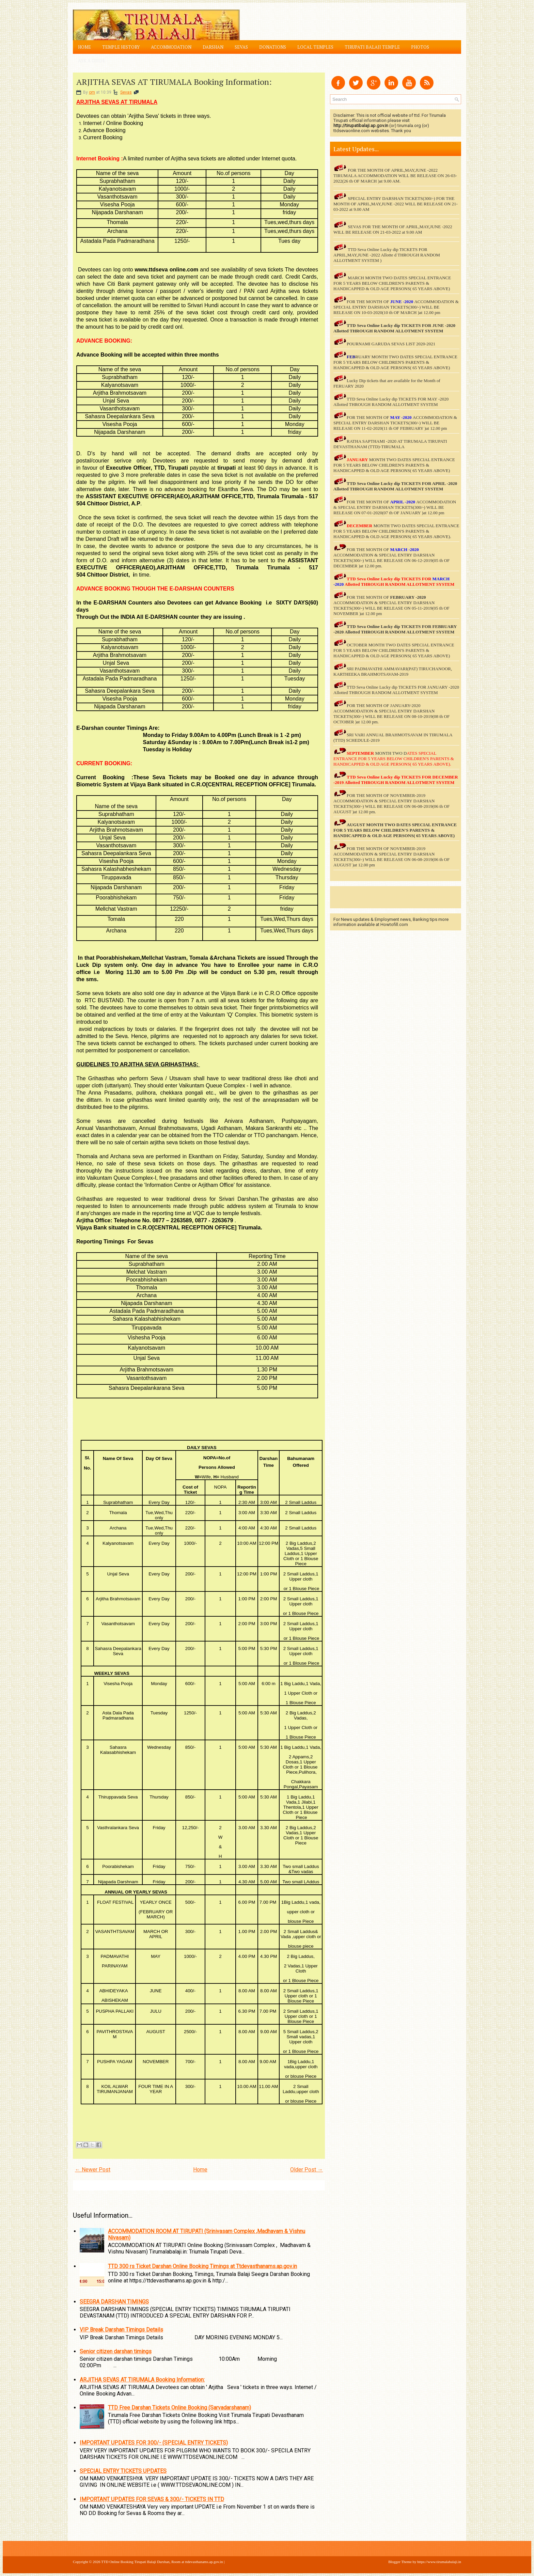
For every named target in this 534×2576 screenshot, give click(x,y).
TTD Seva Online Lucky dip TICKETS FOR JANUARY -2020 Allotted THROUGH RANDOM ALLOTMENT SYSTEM (396, 690)
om (92, 92)
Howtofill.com (394, 924)
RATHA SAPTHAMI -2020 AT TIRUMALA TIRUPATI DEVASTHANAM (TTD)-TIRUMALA (390, 444)
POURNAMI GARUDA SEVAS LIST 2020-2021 (391, 343)
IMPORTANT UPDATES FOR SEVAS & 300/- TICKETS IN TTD (152, 2499)
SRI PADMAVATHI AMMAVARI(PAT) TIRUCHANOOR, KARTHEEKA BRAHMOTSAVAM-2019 (392, 671)
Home (84, 47)
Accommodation (171, 47)
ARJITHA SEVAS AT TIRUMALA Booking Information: (174, 82)
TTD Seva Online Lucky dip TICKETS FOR (389, 483)
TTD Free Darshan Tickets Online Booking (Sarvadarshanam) (179, 2407)
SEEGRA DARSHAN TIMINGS (114, 2301)
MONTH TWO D (391, 753)
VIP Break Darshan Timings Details (121, 2329)
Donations (272, 47)
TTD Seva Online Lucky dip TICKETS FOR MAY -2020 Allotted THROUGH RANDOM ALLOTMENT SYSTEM (391, 401)
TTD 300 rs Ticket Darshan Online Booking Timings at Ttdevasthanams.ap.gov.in (202, 2266)
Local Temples (315, 47)
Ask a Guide (91, 61)
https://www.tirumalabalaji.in (439, 2562)
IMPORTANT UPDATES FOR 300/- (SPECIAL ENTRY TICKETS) (154, 2442)
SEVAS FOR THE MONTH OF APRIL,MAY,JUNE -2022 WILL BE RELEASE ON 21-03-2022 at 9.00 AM (392, 229)
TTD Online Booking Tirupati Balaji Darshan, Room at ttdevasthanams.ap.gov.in (162, 2562)
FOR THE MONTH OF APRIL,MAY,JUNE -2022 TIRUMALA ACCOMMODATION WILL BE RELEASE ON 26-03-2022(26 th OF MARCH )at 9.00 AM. (395, 176)
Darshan (213, 47)
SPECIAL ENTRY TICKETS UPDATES (123, 2471)
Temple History (121, 47)
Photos (420, 47)
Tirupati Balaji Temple (372, 47)
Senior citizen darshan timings (116, 2351)
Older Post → (306, 2169)
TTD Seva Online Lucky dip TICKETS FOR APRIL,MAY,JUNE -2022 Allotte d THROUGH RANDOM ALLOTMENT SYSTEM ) (386, 255)
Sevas (241, 47)
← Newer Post (92, 2169)
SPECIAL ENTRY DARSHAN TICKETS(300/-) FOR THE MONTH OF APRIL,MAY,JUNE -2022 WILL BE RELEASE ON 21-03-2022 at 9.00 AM (395, 204)
